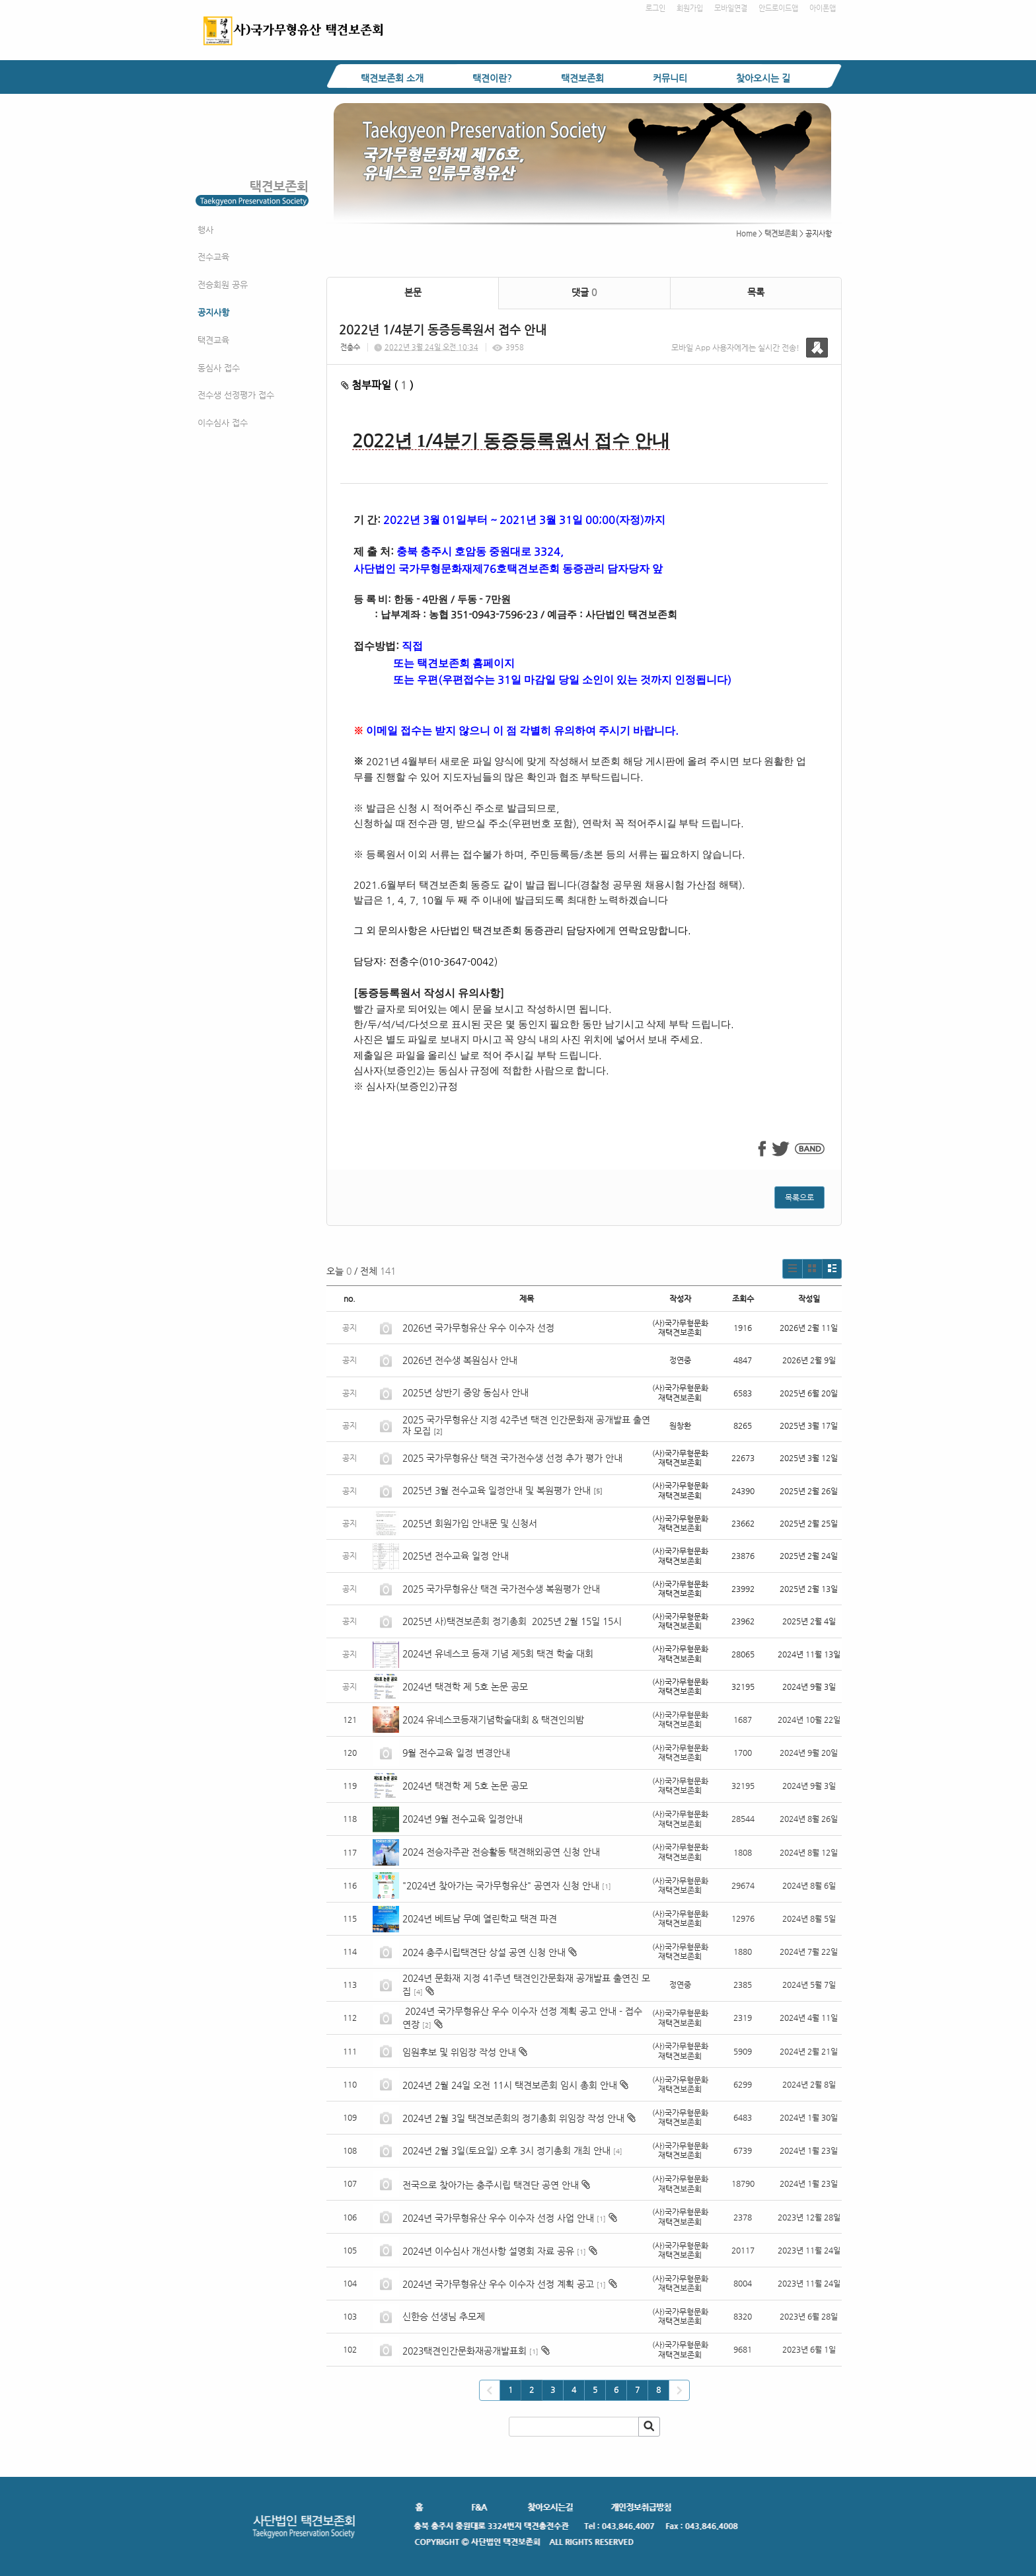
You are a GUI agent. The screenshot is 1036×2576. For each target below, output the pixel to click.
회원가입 (690, 8)
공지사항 (213, 312)
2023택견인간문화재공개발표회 (464, 2350)
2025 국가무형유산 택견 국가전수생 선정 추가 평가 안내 (512, 1458)
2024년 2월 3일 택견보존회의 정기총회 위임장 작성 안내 (513, 2118)
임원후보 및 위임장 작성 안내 (459, 2052)
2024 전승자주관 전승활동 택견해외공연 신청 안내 (501, 1851)
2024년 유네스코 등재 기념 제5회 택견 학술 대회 (497, 1653)
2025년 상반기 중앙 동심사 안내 (465, 1392)
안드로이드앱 (778, 8)
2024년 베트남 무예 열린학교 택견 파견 (479, 1918)
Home (746, 233)
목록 (755, 292)
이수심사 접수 (223, 423)
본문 (413, 292)
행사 (205, 230)
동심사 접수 (219, 368)
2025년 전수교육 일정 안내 (456, 1555)
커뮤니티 (670, 78)
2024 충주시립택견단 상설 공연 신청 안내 (484, 1952)
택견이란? (492, 78)
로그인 (655, 8)
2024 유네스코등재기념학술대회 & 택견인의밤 (493, 1719)
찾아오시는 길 (763, 78)
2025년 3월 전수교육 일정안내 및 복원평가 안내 (496, 1490)
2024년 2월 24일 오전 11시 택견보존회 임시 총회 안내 (509, 2085)
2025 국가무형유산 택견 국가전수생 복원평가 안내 (501, 1588)
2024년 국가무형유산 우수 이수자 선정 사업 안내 (498, 2218)
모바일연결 (730, 8)
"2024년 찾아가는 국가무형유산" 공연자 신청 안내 (500, 1885)
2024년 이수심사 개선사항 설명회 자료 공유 (488, 2251)
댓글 (584, 292)
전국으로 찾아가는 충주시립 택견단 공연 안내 (490, 2184)
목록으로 (799, 1197)
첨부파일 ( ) (377, 385)
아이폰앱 (822, 8)
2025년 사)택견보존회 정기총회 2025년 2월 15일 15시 (512, 1621)
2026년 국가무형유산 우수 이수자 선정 (478, 1327)
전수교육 (213, 257)
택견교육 (213, 340)
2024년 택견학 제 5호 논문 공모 (465, 1686)
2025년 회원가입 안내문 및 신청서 (469, 1523)
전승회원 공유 (223, 284)
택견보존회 (582, 78)
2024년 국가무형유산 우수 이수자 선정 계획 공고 (498, 2284)
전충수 (350, 347)
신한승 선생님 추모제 (443, 2316)
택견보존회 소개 (392, 78)
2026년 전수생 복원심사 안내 (459, 1360)
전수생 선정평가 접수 (236, 395)
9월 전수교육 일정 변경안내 (456, 1752)
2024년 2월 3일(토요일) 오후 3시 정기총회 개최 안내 (506, 2150)
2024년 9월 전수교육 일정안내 (462, 1818)
